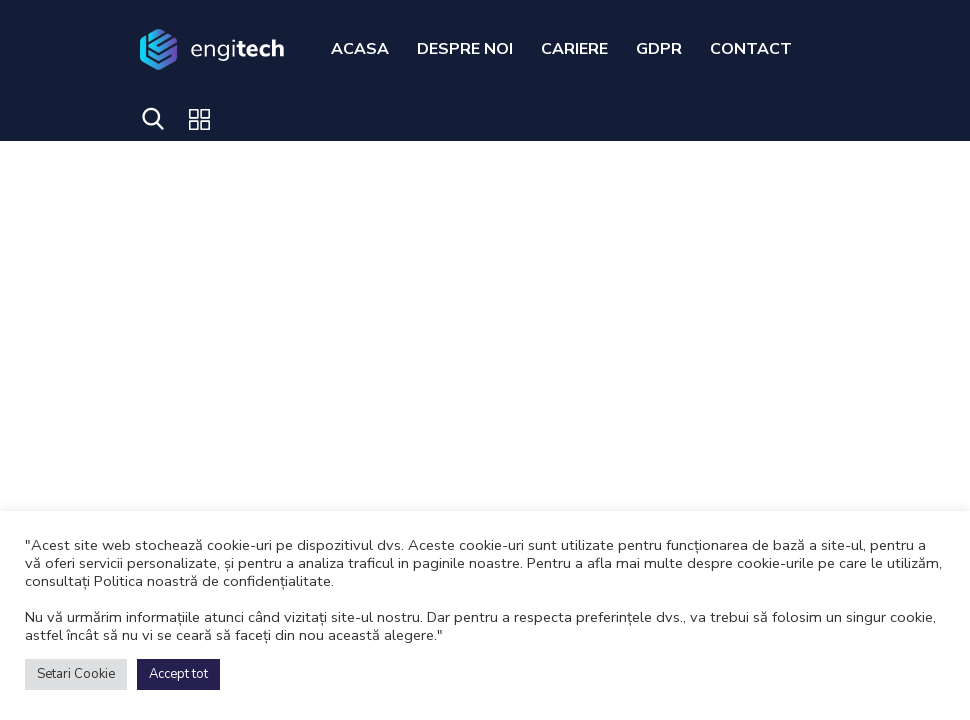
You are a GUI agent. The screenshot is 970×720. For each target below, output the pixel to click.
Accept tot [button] (178, 674)
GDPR (659, 49)
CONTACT (751, 49)
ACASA (360, 49)
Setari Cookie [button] (76, 674)
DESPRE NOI (465, 49)
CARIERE (574, 49)
